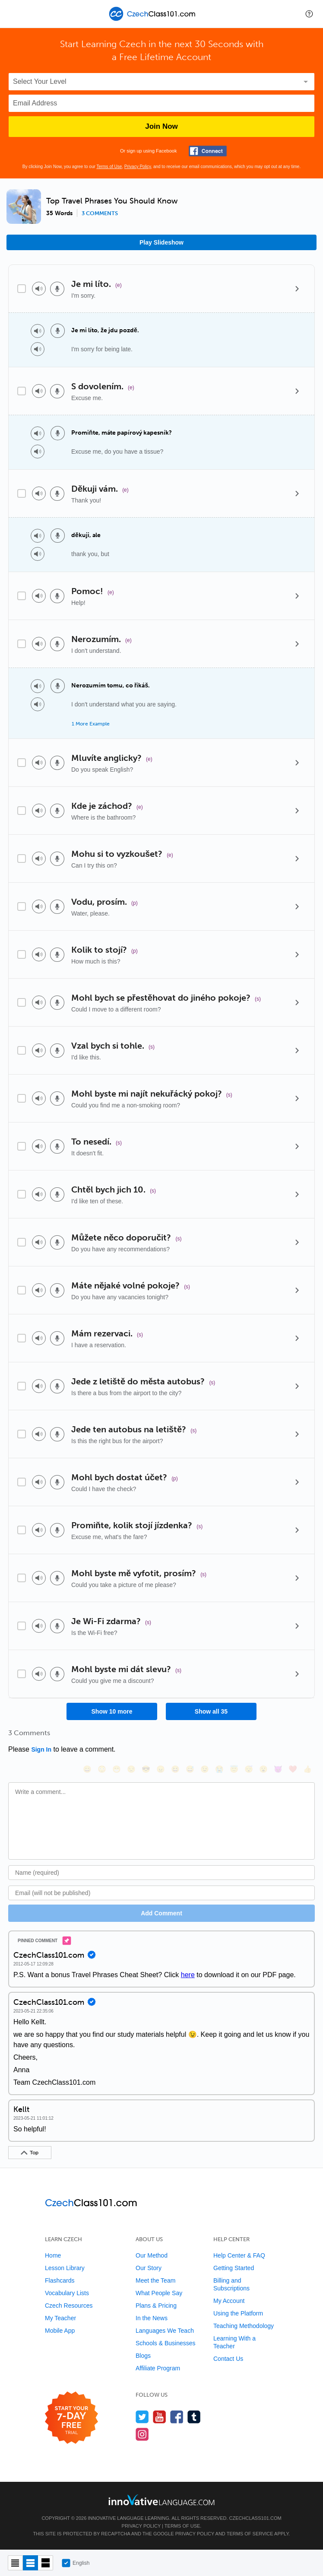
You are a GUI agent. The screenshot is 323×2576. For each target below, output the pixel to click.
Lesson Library (65, 2267)
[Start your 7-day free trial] (71, 2418)
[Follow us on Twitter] (142, 2416)
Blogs (143, 2355)
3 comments (100, 213)
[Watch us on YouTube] (159, 2416)
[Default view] (30, 2562)
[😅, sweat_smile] (190, 1769)
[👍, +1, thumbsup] (307, 1769)
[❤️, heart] (292, 1769)
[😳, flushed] (102, 1769)
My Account (228, 2300)
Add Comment (161, 1913)
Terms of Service (250, 2533)
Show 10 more (112, 1711)
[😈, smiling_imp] (278, 1769)
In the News (152, 2318)
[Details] (297, 288)
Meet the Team (155, 2280)
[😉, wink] (204, 1769)
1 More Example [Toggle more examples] (91, 724)
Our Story (149, 2267)
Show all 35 (211, 1711)
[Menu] (14, 14)
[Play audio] (39, 289)
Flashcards (59, 2280)
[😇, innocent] (234, 1769)
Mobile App (60, 2330)
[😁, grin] (116, 1769)
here (188, 1974)
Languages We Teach (165, 2330)
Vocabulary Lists (67, 2293)
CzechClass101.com (255, 2518)
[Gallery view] (45, 2562)
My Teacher (60, 2318)
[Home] (154, 20)
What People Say (159, 2293)
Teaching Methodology (243, 2325)
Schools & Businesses (166, 2343)
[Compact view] (15, 2562)
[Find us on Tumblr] (194, 2416)
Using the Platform (238, 2313)
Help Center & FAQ (239, 2255)
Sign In (41, 1749)
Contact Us (228, 2358)
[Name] (161, 1872)
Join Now (161, 126)
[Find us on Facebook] (177, 2416)
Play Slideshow (161, 242)
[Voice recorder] (57, 289)
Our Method (152, 2255)
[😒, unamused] (131, 1769)
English (75, 2563)
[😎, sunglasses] (146, 1769)
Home (53, 2255)
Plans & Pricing (156, 2305)
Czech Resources (69, 2305)
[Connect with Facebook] (208, 151)
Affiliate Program (158, 2368)
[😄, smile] (87, 1769)
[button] (309, 14)
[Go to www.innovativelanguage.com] (161, 2500)
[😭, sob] (219, 1769)
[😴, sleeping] (248, 1769)
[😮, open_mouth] (263, 1769)
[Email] (161, 1893)
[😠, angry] (160, 1769)
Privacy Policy (137, 166)
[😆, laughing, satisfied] (175, 1769)
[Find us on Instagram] (142, 2434)
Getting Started (233, 2267)
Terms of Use (109, 166)
